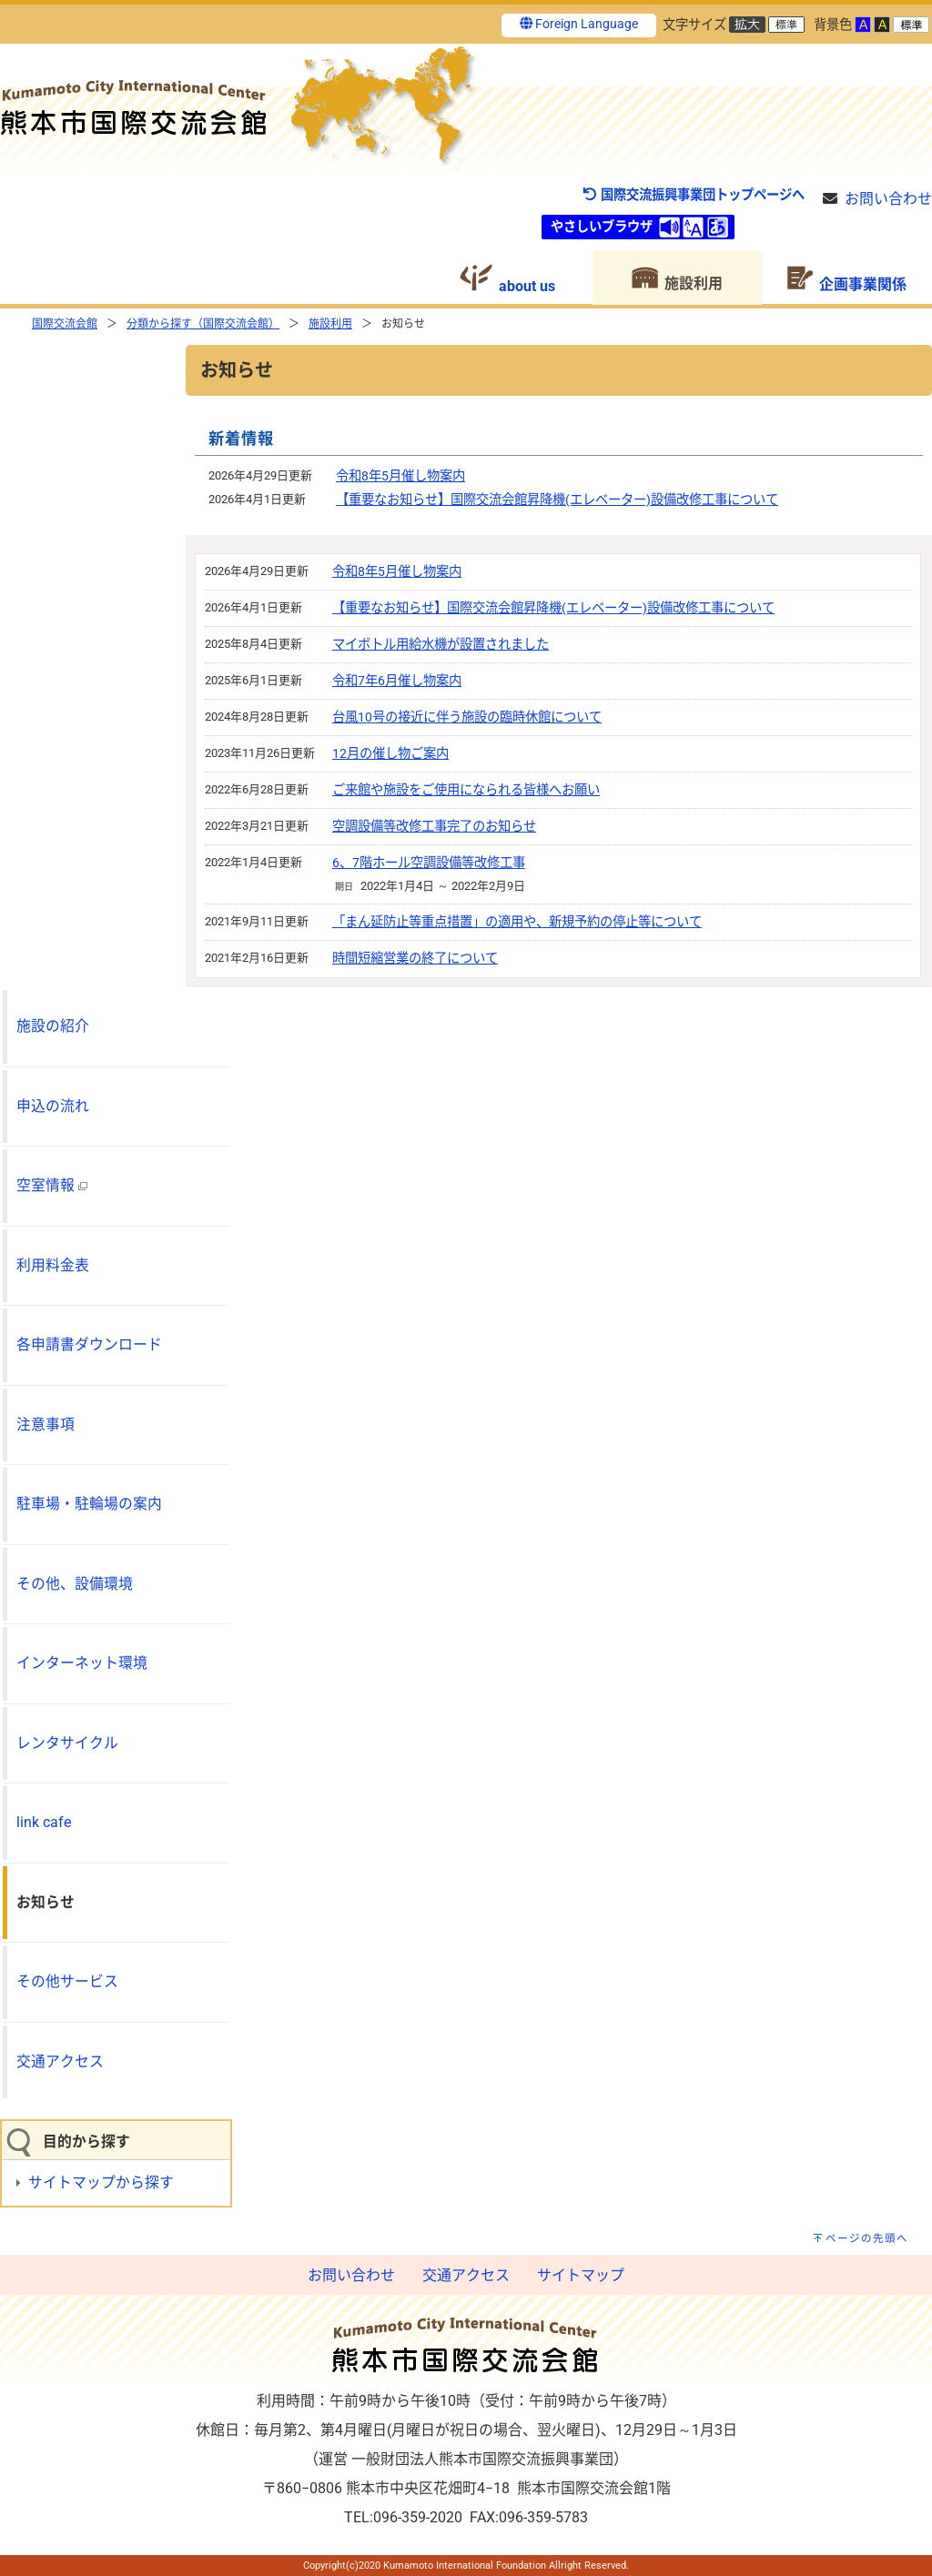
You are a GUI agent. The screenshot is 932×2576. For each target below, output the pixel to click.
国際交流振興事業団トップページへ (693, 195)
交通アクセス (60, 2061)
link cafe (43, 1822)
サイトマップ (580, 2275)
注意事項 (45, 1424)
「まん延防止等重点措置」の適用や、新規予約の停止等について (517, 922)
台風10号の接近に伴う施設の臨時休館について (467, 717)
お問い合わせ (888, 198)
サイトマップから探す (101, 2182)
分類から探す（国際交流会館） (203, 324)
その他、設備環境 (74, 1583)
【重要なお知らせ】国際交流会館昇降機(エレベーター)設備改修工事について (557, 500)
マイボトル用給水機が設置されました (440, 644)
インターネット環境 (81, 1663)
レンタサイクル (67, 1743)
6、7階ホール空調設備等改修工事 (428, 863)
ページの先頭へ (867, 2238)
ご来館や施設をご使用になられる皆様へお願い (466, 790)
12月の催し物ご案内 (390, 754)
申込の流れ (52, 1106)
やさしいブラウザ (602, 227)
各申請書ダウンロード (89, 1344)
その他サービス (67, 1981)
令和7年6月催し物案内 (396, 681)
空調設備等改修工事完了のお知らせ (434, 826)
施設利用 (330, 324)
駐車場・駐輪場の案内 (89, 1503)
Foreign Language (579, 24)
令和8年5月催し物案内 (400, 476)
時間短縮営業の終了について (415, 958)
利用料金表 (52, 1265)
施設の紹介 (52, 1026)
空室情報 (51, 1185)
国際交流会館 (64, 324)
